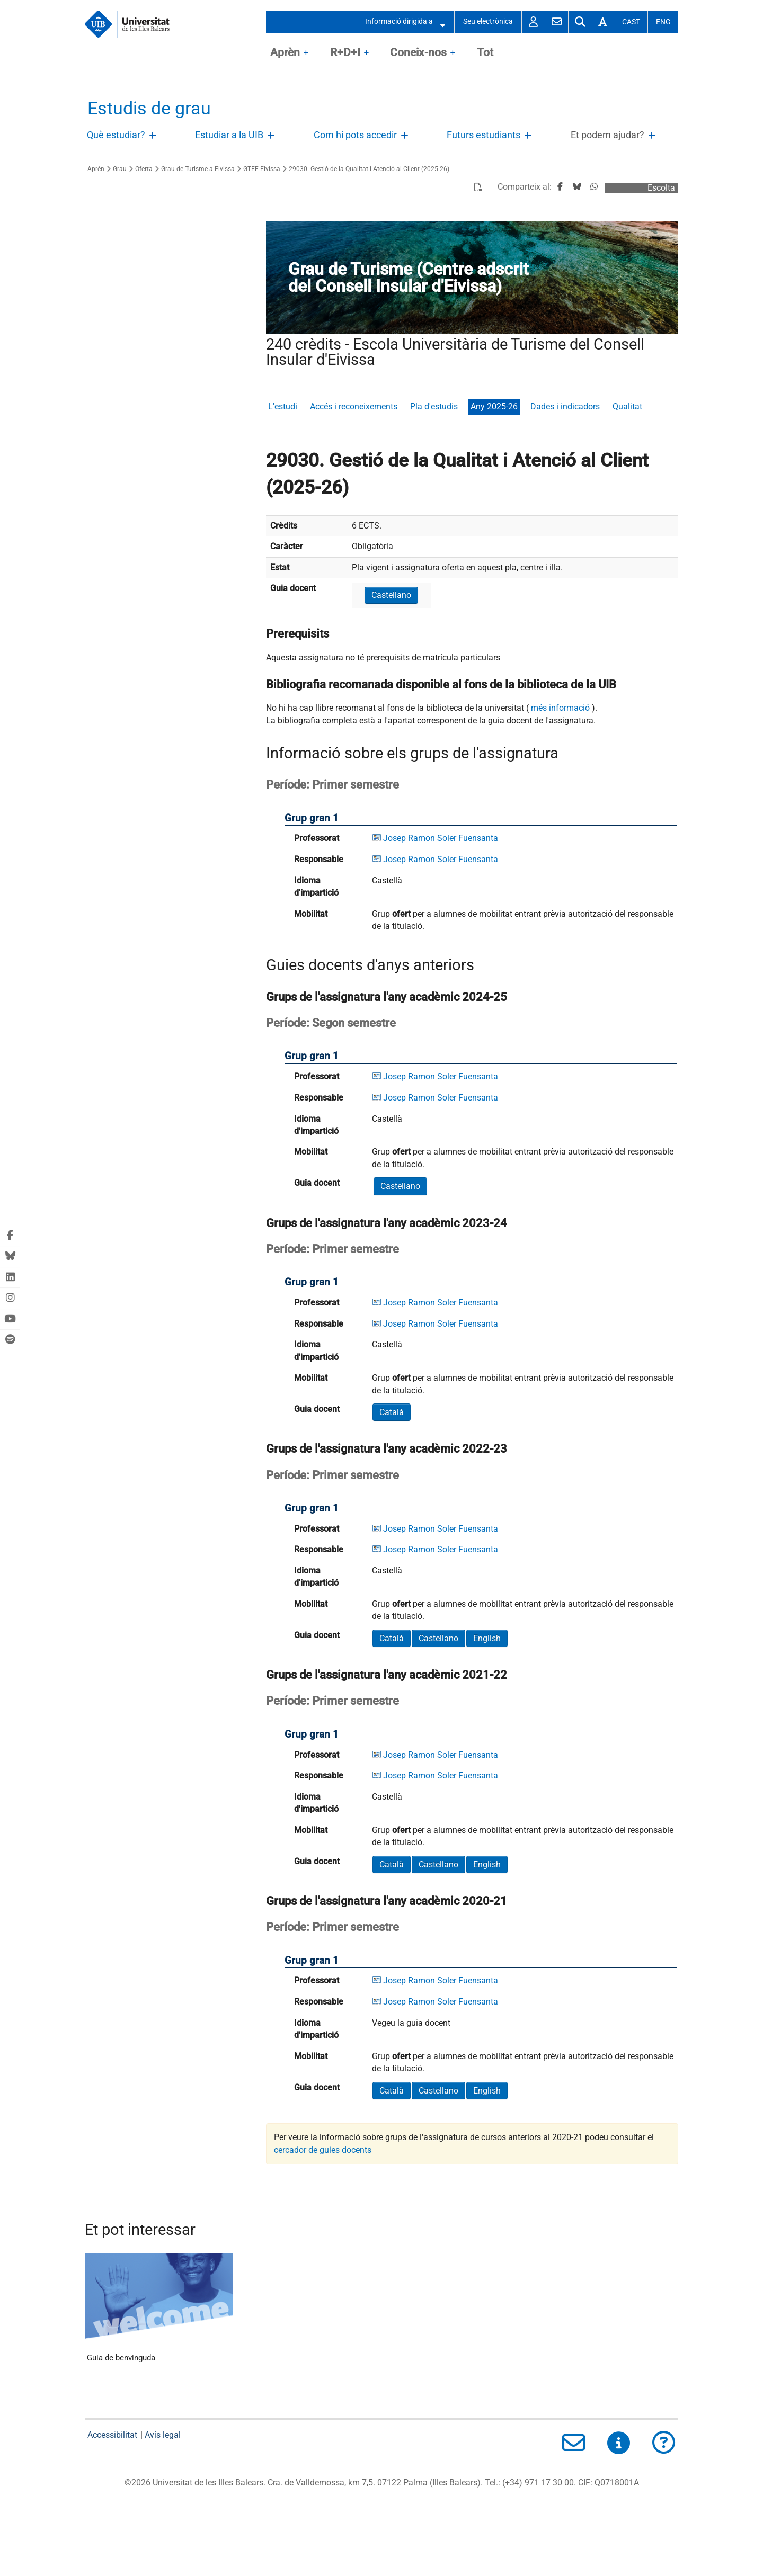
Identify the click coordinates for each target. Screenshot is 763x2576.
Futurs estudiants (483, 135)
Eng (663, 21)
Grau (120, 169)
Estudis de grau (149, 108)
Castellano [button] (391, 595)
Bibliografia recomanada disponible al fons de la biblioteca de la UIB (441, 684)
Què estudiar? (116, 135)
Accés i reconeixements (353, 406)
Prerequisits (297, 633)
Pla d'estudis (434, 406)
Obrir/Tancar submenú (439, 22)
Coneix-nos (418, 52)
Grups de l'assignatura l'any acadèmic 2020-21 (386, 1901)
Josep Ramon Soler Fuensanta (440, 838)
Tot (485, 52)
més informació (560, 708)
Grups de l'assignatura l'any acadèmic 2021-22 (386, 1674)
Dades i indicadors (565, 406)
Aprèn (285, 52)
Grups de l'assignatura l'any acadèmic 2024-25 (386, 997)
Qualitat (627, 406)
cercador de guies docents (322, 2150)
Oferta (144, 169)
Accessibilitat (112, 2435)
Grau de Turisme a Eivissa (198, 169)
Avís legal (163, 2435)
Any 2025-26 (494, 406)
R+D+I (345, 52)
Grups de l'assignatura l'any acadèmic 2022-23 (386, 1448)
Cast (631, 21)
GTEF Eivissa (261, 169)
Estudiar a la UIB (229, 135)
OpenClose (306, 53)
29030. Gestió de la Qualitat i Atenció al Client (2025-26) (369, 169)
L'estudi (282, 406)
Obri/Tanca (154, 138)
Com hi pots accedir (355, 135)
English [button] (487, 1638)
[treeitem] (124, 135)
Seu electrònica (488, 21)
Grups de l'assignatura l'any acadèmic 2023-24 (386, 1223)
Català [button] (391, 1412)
